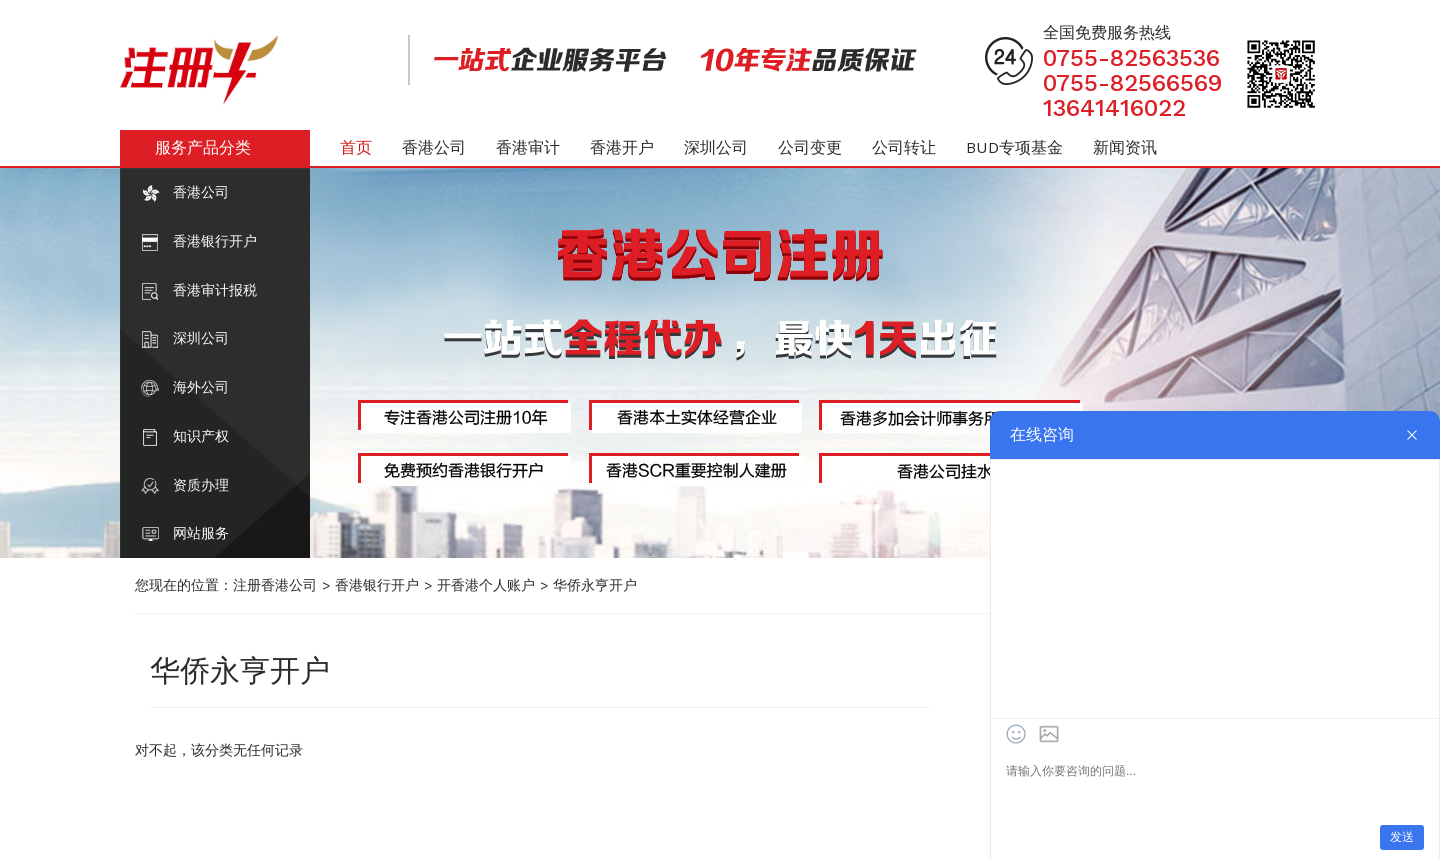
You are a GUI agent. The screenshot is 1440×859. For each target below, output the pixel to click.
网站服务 (201, 533)
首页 (356, 147)
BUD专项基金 (1014, 147)
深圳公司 (201, 338)
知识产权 (201, 436)
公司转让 (904, 147)
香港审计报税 (215, 290)
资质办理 (201, 485)
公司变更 (810, 147)
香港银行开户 (215, 241)
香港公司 (201, 192)
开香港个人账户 (486, 585)
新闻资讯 (1125, 147)
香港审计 (528, 147)
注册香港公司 (275, 585)
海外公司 (201, 387)
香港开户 (622, 147)
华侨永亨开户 (595, 585)
